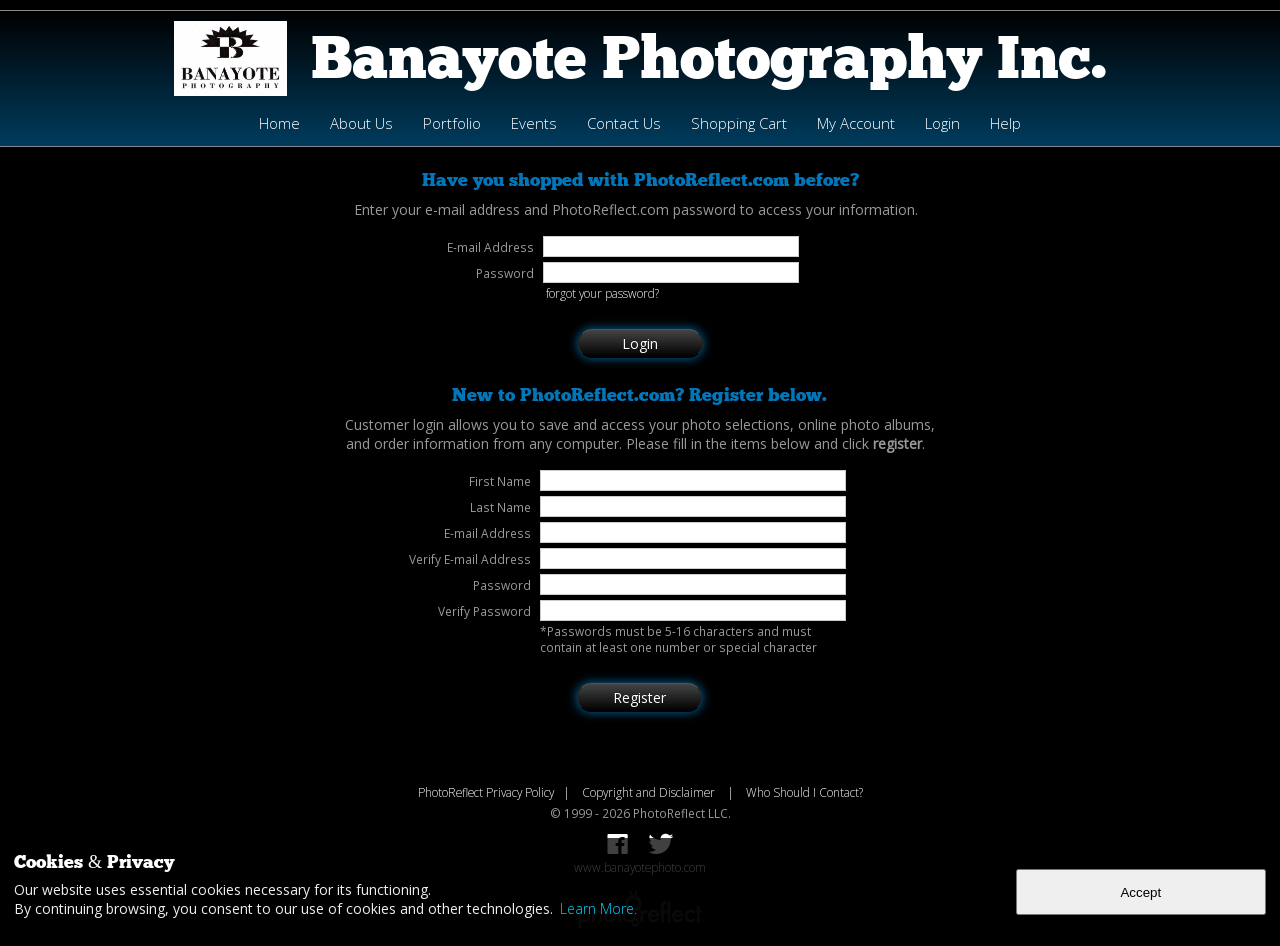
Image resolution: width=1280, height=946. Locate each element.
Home (279, 123)
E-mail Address (487, 533)
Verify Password (484, 611)
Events (534, 123)
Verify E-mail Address (470, 559)
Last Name (500, 507)
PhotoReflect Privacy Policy (486, 792)
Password (502, 585)
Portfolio (452, 123)
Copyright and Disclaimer (650, 792)
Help (1005, 123)
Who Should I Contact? (804, 792)
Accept (1140, 892)
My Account (856, 123)
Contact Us (624, 123)
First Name (500, 481)
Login (942, 123)
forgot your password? (602, 293)
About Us (361, 123)
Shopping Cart (739, 123)
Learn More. (598, 908)
